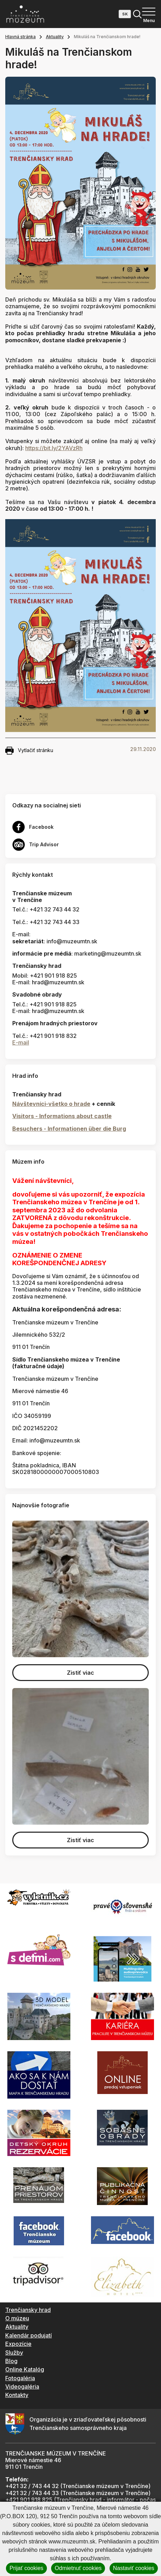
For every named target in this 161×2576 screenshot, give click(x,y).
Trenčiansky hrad (28, 2309)
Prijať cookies (26, 2568)
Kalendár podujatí (28, 2335)
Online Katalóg (24, 2369)
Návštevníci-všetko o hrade (51, 1103)
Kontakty (16, 2394)
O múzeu (17, 2318)
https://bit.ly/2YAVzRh (54, 448)
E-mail (20, 1042)
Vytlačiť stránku (29, 750)
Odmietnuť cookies (78, 2568)
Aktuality (55, 36)
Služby (14, 2352)
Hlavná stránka (20, 36)
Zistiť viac (80, 1672)
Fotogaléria (20, 2378)
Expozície (18, 2343)
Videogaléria (22, 2386)
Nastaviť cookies (133, 2568)
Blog (11, 2360)
